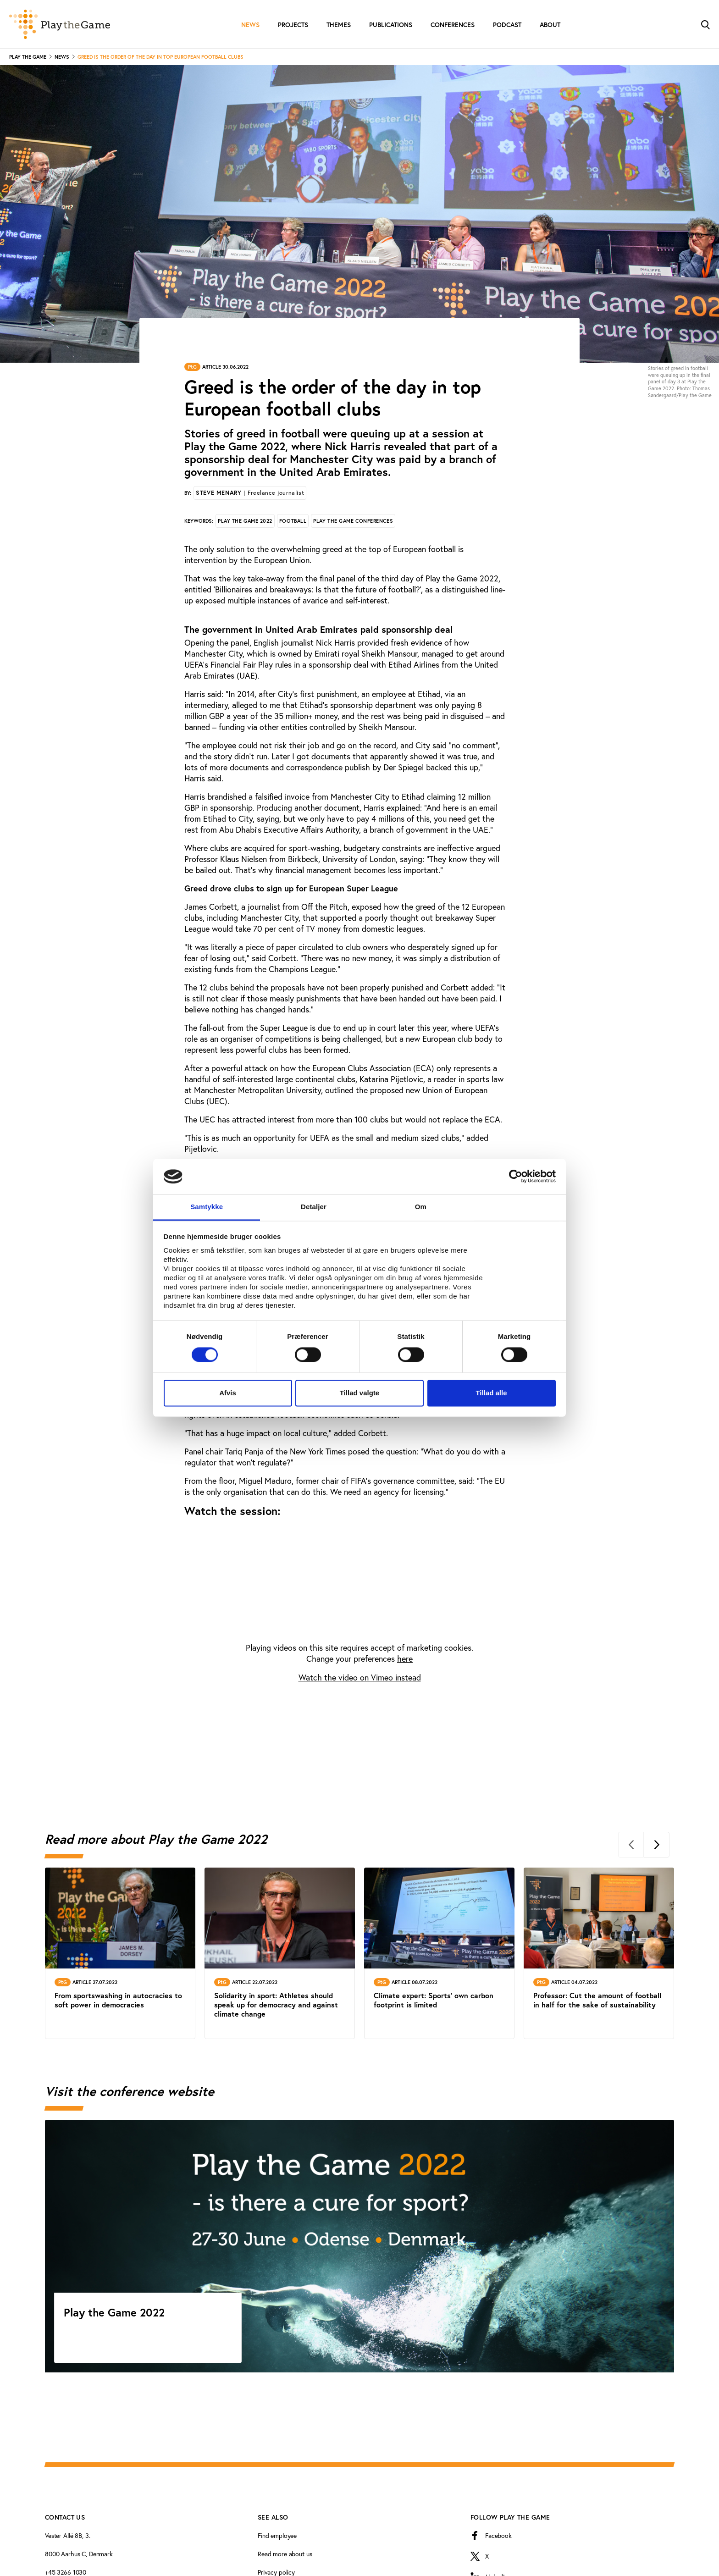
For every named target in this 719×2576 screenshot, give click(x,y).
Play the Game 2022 (245, 521)
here (405, 1658)
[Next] (656, 1844)
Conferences (453, 25)
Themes (338, 25)
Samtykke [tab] (206, 1207)
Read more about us (285, 2553)
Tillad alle (491, 1393)
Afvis (227, 1393)
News (250, 25)
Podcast (507, 25)
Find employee (277, 2535)
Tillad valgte (359, 1393)
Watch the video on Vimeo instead (360, 1677)
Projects (293, 25)
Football (292, 521)
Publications (390, 25)
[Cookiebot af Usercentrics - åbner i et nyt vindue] (516, 1176)
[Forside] (59, 24)
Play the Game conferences (353, 521)
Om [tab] (420, 1207)
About (550, 25)
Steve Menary (250, 493)
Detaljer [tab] (313, 1207)
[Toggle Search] (705, 24)
